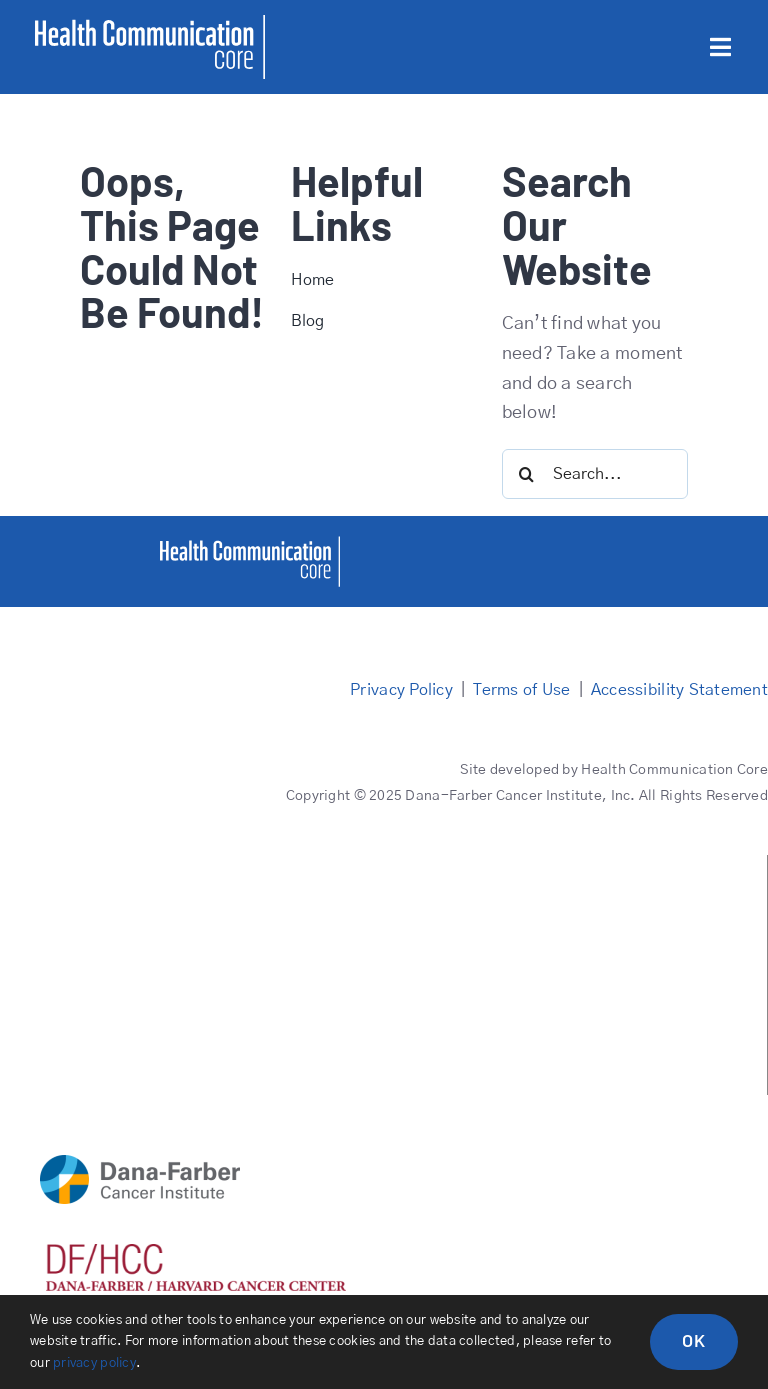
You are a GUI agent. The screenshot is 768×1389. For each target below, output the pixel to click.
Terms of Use (521, 690)
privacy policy (94, 1363)
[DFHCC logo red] (196, 1253)
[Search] (527, 474)
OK (694, 1340)
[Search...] (595, 474)
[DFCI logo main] (140, 1164)
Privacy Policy (401, 690)
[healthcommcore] (250, 545)
